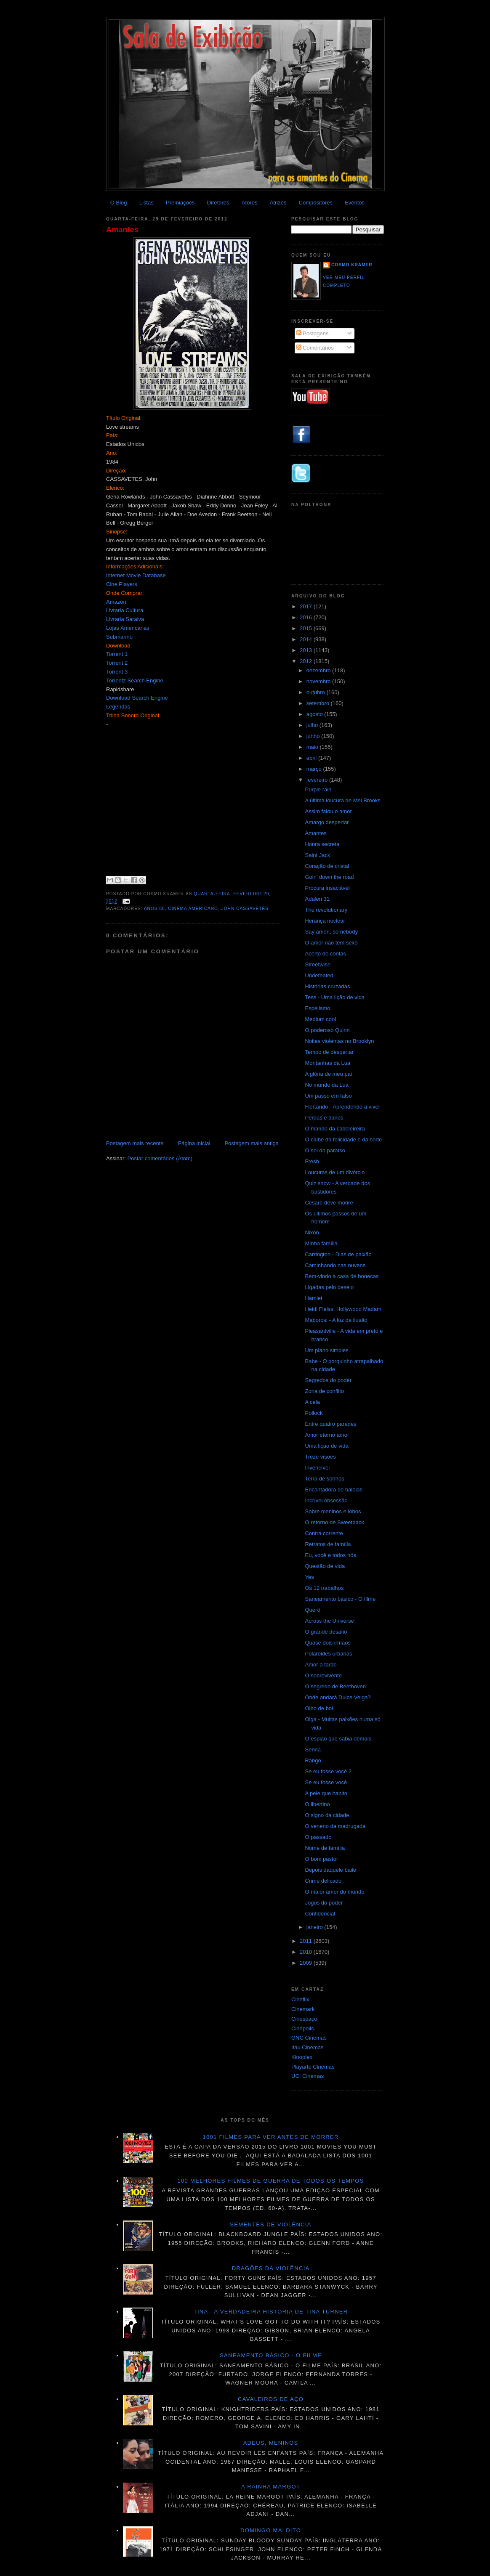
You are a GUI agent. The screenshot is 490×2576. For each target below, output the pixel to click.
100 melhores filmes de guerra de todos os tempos (271, 2181)
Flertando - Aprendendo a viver (342, 1107)
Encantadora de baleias (333, 1489)
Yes (309, 1577)
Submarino (119, 637)
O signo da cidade (327, 1815)
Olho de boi (319, 1708)
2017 (307, 606)
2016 (307, 617)
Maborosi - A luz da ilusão (336, 1320)
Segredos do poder (328, 1380)
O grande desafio (326, 1632)
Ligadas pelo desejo (329, 1287)
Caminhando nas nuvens (335, 1265)
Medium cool (320, 1019)
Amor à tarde (320, 1664)
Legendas (118, 706)
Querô (312, 1610)
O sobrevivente (323, 1675)
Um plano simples (326, 1350)
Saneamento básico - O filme (340, 1599)
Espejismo (317, 1008)
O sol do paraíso (325, 1150)
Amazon (116, 602)
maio (313, 747)
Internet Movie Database (136, 575)
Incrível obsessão (326, 1500)
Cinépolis (302, 2028)
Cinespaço (304, 2019)
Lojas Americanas (127, 628)
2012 (307, 661)
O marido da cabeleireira (335, 1128)
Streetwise (317, 964)
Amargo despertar (327, 822)
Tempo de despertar (329, 1052)
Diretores (218, 202)
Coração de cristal (327, 866)
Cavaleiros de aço (271, 2399)
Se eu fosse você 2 (328, 1771)
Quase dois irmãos (327, 1643)
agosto (315, 714)
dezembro (319, 670)
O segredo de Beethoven (335, 1686)
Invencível (317, 1467)
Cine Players (121, 584)
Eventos (355, 202)
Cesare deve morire (329, 1202)
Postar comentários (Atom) (160, 1158)
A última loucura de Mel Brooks (342, 800)
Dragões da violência (271, 2268)
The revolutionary (326, 910)
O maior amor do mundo (334, 1892)
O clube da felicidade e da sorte (343, 1139)
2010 (307, 1952)
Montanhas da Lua (327, 1063)
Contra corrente (324, 1533)
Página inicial (194, 1143)
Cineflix (300, 1999)
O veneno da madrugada (335, 1826)
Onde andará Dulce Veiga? (337, 1697)
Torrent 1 (117, 654)
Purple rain (318, 789)
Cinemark (303, 2009)
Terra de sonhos (324, 1478)
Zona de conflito (324, 1391)
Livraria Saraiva (125, 619)
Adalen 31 (317, 899)
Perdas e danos (324, 1117)
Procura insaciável (327, 888)
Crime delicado (323, 1881)
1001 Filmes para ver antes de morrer (270, 2137)
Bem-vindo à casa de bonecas (341, 1276)
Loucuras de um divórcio (335, 1172)
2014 (307, 639)
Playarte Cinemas (313, 2067)
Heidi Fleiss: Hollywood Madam (343, 1309)
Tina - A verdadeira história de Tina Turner (271, 2311)
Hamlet (313, 1298)
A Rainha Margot (270, 2486)
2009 (307, 1963)
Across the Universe (329, 1621)
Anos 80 (154, 908)
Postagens (312, 333)
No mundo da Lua (326, 1085)
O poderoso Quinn (327, 1030)
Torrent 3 (117, 672)
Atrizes (278, 202)
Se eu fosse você (326, 1782)
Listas (146, 202)
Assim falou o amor (328, 811)
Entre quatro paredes (330, 1424)
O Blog (118, 202)
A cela (312, 1402)
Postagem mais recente (135, 1143)
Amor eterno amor (327, 1435)
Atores (250, 202)
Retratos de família (328, 1544)
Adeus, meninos (270, 2443)
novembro (319, 681)
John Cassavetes (245, 908)
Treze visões (320, 1457)
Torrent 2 (117, 663)
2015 (307, 628)
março (314, 769)
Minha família (321, 1243)
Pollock (313, 1413)
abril (312, 758)
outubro (316, 692)
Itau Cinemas (307, 2047)
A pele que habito (326, 1793)
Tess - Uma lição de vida (335, 997)
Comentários (315, 348)
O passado (318, 1837)
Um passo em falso (328, 1096)
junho (313, 736)
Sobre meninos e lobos (333, 1511)
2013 (307, 650)
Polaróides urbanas (328, 1653)
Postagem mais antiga (251, 1143)
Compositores (316, 202)
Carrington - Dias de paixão (338, 1254)
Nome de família (325, 1848)
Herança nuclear (325, 921)
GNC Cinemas (309, 2038)
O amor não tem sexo (331, 942)
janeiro (315, 1927)
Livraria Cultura (124, 610)
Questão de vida (325, 1566)
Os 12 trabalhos (324, 1588)
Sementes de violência (270, 2224)
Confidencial (320, 1913)
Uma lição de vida (326, 1446)
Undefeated (319, 975)
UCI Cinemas (307, 2076)
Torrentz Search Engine (134, 680)
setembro (318, 703)
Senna (313, 1749)
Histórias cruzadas (327, 986)
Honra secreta (322, 844)
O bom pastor (321, 1859)
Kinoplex (301, 2057)
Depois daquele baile (330, 1870)
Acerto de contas (325, 953)
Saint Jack (317, 855)
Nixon (312, 1232)
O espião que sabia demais (338, 1738)
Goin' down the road (329, 877)
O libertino (317, 1804)
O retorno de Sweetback (334, 1522)
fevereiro (317, 780)
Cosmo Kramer (352, 265)
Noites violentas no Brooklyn (339, 1041)
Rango (313, 1760)
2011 (307, 1941)
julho (313, 725)
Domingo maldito (270, 2530)
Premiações (180, 202)
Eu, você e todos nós (330, 1555)
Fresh (312, 1161)
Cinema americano (193, 908)
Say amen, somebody (331, 932)
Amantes (122, 229)
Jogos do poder (324, 1903)
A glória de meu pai (328, 1074)
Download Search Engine (137, 698)
